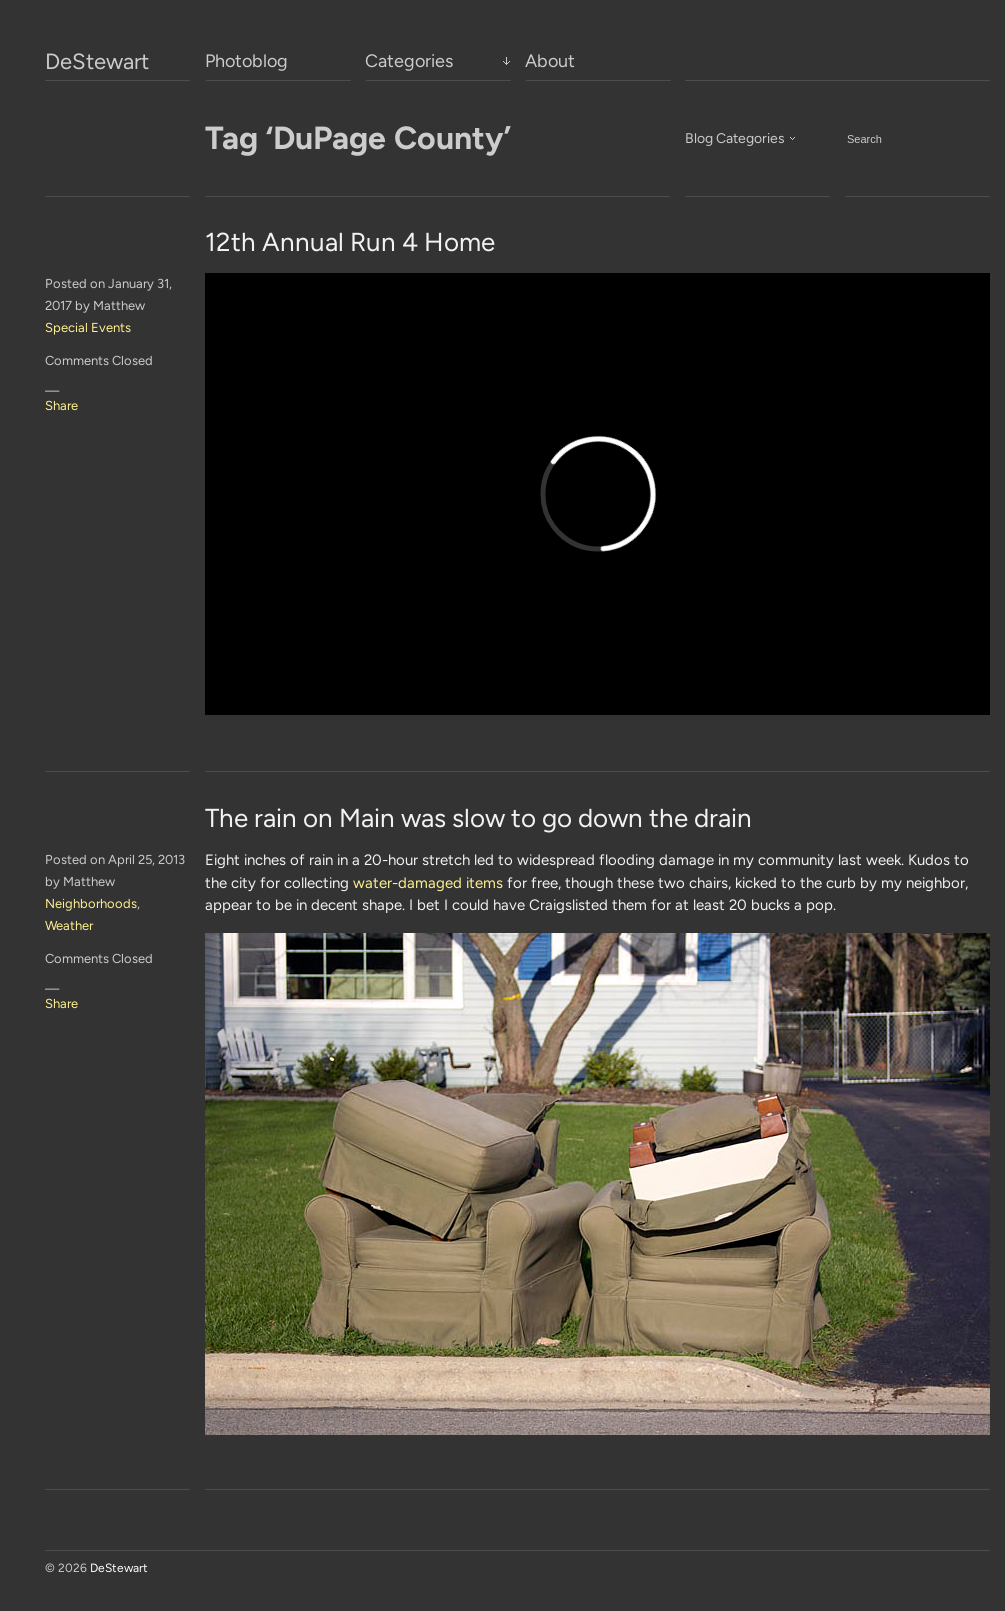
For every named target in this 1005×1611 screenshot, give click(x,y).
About (550, 61)
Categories (409, 61)
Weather (69, 925)
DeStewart (97, 62)
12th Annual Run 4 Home (350, 242)
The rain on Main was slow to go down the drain (478, 818)
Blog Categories (735, 138)
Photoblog (246, 61)
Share (61, 405)
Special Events (88, 327)
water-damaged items (428, 883)
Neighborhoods (91, 903)
